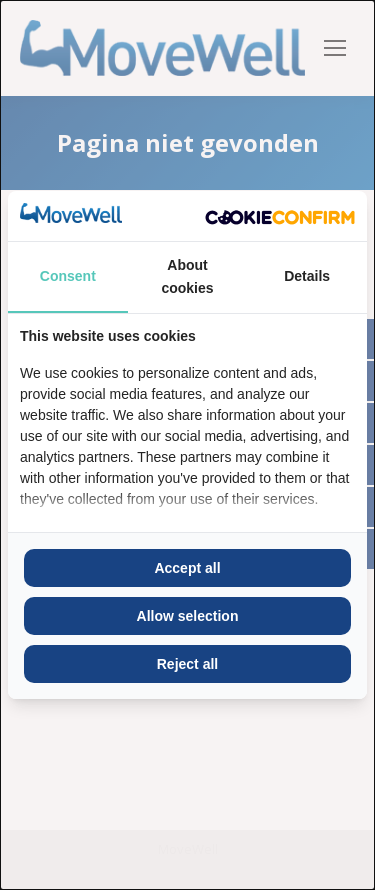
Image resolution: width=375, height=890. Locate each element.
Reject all (187, 664)
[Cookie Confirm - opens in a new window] (280, 216)
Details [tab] (307, 276)
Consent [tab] (68, 276)
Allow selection (188, 616)
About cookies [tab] (187, 276)
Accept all (187, 568)
